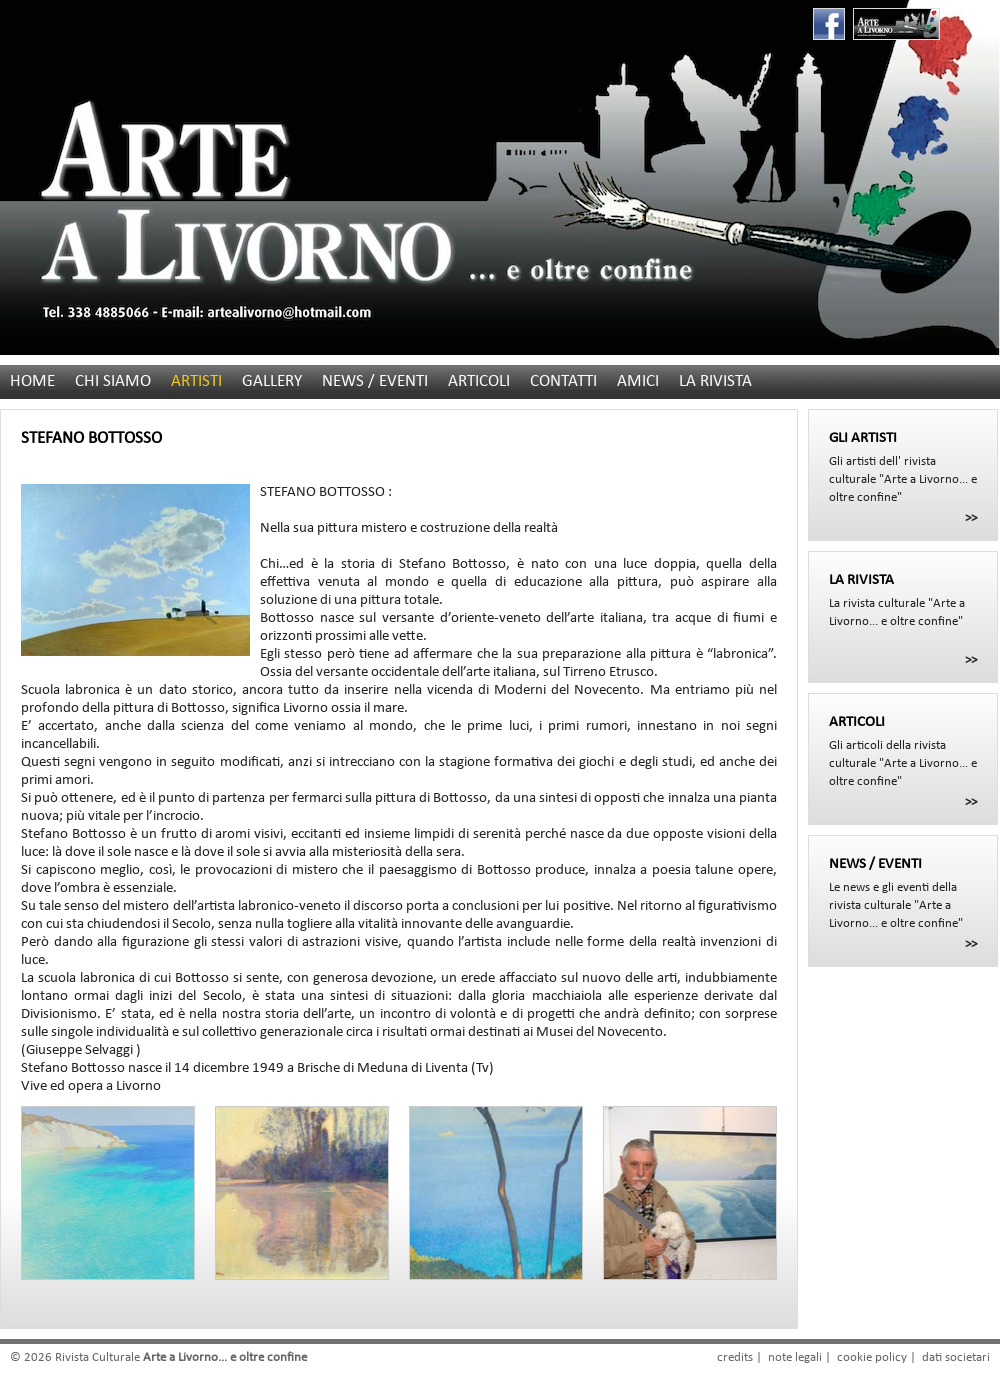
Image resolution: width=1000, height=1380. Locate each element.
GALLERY (272, 381)
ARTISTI (196, 381)
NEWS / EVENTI (375, 381)
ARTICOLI (479, 381)
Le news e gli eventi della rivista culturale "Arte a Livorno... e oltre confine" (903, 893)
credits (735, 1357)
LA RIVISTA (715, 381)
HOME (32, 381)
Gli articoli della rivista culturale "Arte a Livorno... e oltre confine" (903, 751)
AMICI (638, 381)
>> (971, 518)
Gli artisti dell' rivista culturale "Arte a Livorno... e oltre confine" (903, 467)
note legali (795, 1357)
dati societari (956, 1357)
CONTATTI (563, 381)
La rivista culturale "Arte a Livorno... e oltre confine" (903, 600)
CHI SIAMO (113, 381)
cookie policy (872, 1357)
